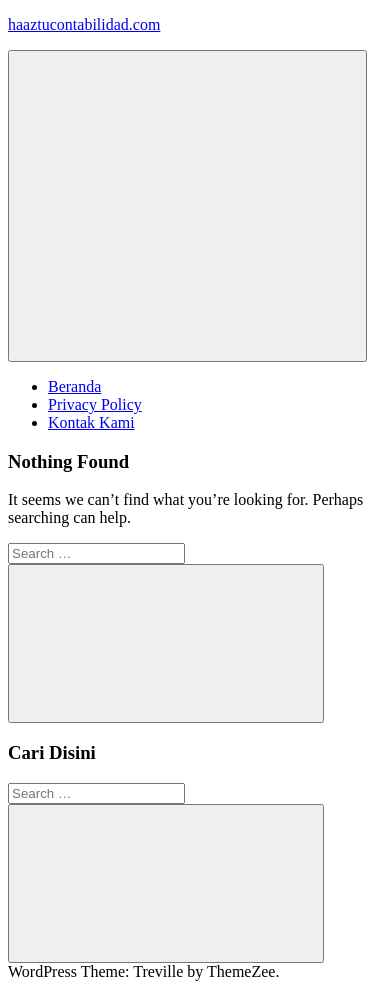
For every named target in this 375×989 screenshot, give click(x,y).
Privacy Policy (95, 404)
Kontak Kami (91, 422)
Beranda (74, 386)
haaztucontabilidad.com (84, 24)
